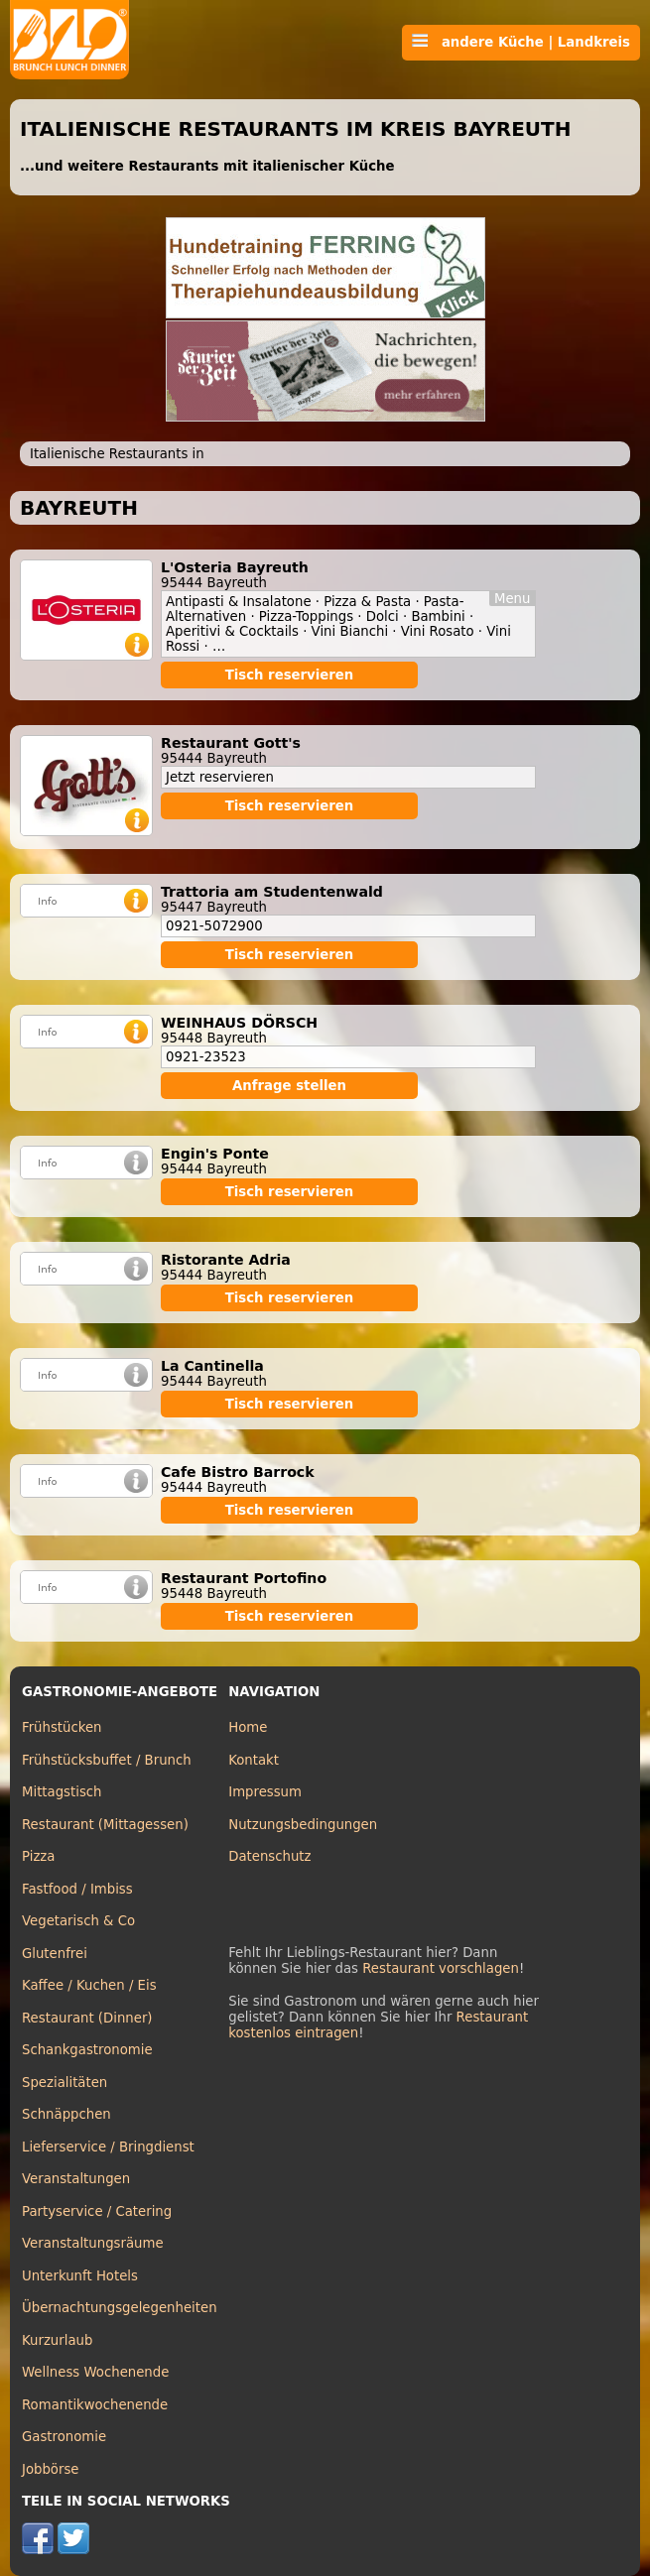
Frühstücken (62, 1727)
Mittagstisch (62, 1791)
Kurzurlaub (57, 2340)
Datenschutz (269, 1856)
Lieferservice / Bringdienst (108, 2147)
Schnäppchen (66, 2114)
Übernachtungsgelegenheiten (119, 2307)
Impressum (265, 1791)
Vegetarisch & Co (78, 1920)
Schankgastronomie (87, 2049)
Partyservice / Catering (97, 2211)
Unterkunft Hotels (80, 2276)
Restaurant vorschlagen (440, 1968)
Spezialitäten (64, 2082)
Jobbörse (50, 2469)
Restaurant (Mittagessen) (105, 1824)
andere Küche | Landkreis (521, 42)
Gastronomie (64, 2436)
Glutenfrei (54, 1953)
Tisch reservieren (289, 675)
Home (247, 1727)
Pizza (38, 1856)
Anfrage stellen (289, 1085)
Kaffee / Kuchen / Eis (89, 1985)
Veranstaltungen (76, 2178)
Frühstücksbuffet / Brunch (107, 1760)
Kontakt (253, 1760)
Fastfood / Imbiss (77, 1889)
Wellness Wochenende (95, 2372)
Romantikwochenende (95, 2404)
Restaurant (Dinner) (87, 2018)
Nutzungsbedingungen (302, 1824)
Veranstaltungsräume (93, 2243)
